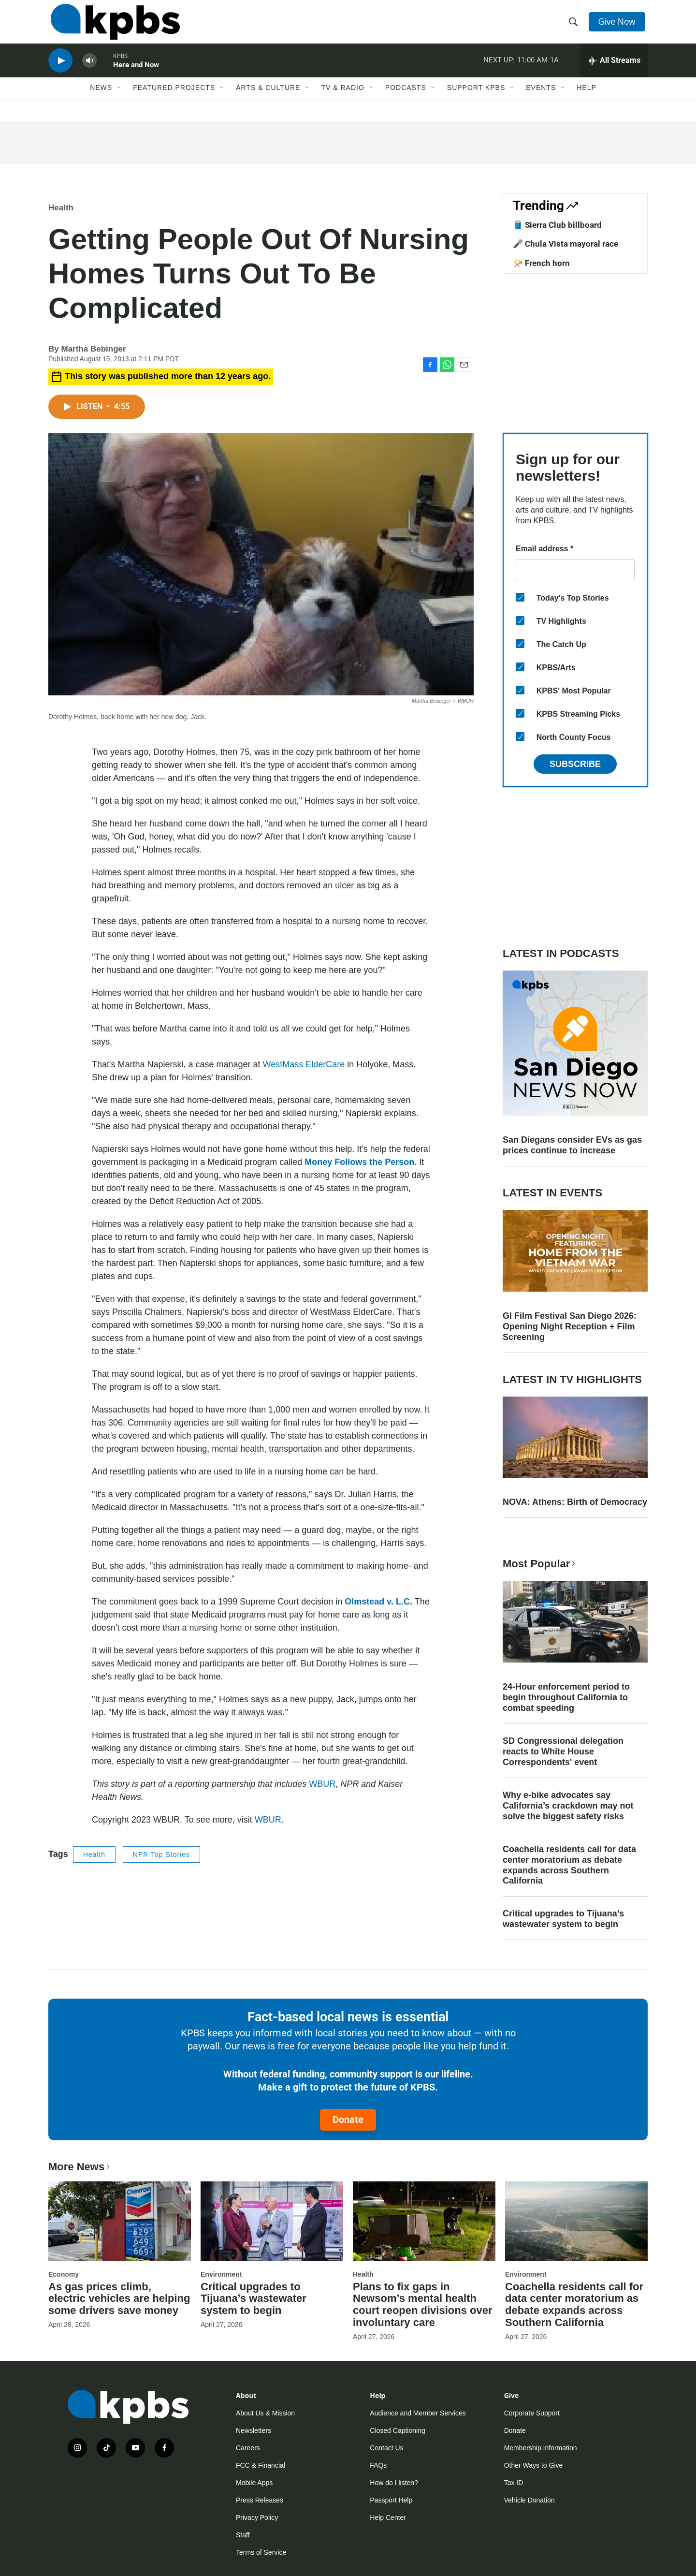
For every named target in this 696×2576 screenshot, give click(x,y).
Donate (348, 2119)
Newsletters (253, 2430)
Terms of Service (261, 2552)
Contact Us (386, 2448)
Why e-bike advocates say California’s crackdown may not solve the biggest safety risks (568, 1805)
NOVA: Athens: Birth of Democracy (575, 1502)
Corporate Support (532, 2413)
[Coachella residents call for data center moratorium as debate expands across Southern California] (576, 2221)
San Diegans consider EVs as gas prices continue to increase (572, 1145)
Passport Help (391, 2500)
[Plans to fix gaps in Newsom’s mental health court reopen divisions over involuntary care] (424, 2221)
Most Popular (540, 1564)
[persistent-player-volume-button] (89, 70)
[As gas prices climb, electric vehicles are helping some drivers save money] (119, 2221)
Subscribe (575, 764)
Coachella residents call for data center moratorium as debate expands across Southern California (569, 1865)
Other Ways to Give (533, 2465)
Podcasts (405, 100)
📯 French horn (541, 263)
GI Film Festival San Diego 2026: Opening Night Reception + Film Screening (570, 1326)
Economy (63, 2274)
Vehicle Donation (529, 2500)
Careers (248, 2448)
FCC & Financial (260, 2465)
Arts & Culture (268, 100)
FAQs (378, 2465)
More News (80, 2167)
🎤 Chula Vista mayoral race (565, 244)
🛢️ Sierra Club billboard (557, 225)
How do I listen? (394, 2483)
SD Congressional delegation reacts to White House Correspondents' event (563, 1751)
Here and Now (136, 74)
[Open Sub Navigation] (119, 100)
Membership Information (540, 2448)
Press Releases (259, 2500)
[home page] (112, 26)
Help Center (388, 2517)
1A (554, 69)
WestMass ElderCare (304, 1064)
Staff (243, 2535)
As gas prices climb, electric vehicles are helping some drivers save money (119, 2299)
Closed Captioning (397, 2430)
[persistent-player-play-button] (60, 70)
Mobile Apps (254, 2483)
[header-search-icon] (574, 25)
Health (60, 207)
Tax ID (513, 2483)
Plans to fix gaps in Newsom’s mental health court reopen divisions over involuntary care (423, 2305)
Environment (221, 2274)
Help (586, 100)
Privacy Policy (257, 2517)
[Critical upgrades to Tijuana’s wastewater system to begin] (272, 2221)
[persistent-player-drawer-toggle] (614, 70)
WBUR (322, 1784)
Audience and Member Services (417, 2413)
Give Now (618, 25)
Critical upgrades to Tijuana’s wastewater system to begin (563, 1919)
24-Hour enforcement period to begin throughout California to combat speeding (566, 1697)
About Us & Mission (265, 2413)
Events (541, 100)
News (101, 100)
